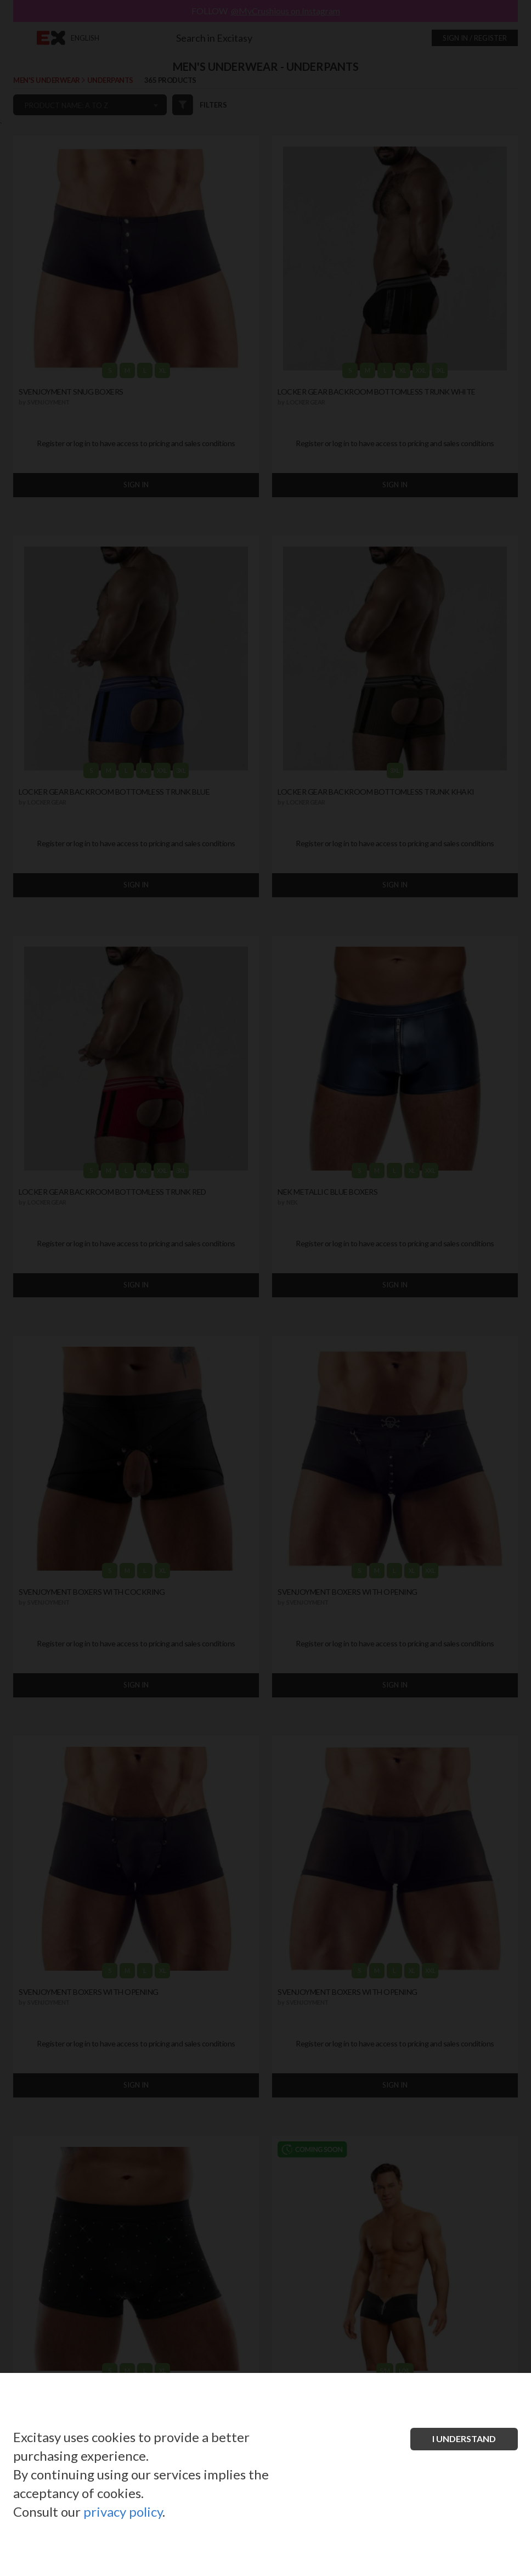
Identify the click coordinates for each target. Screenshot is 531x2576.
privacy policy (122, 2511)
